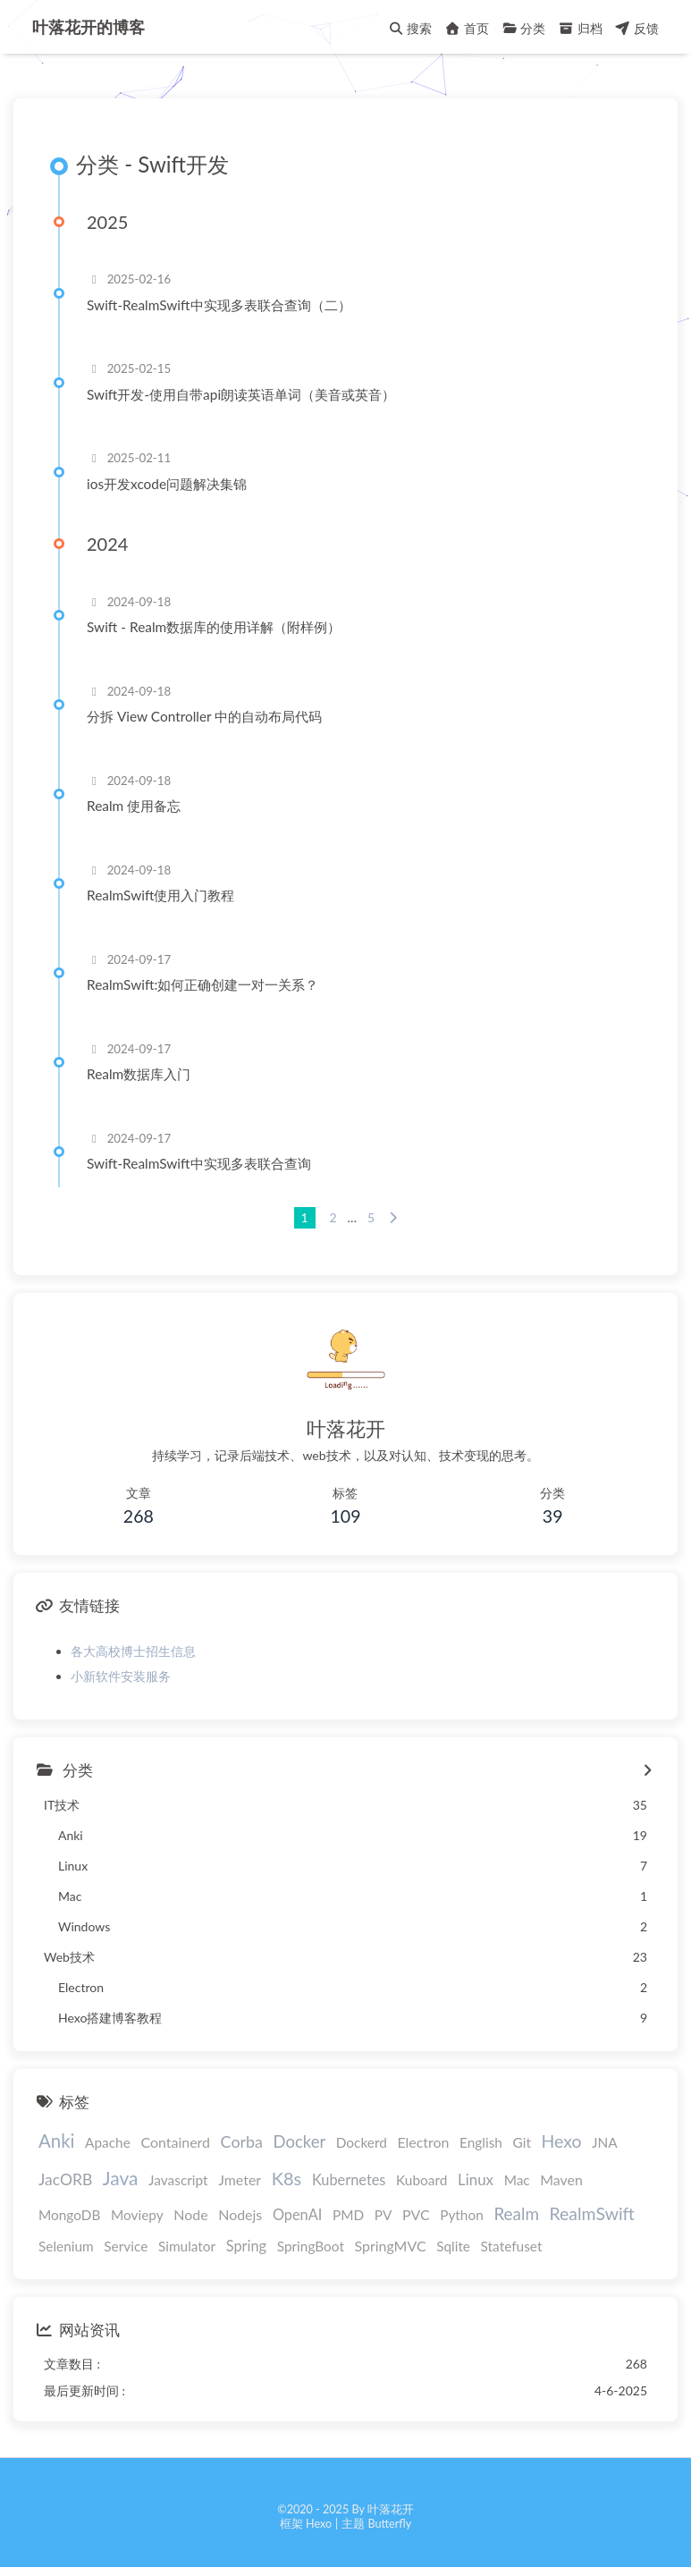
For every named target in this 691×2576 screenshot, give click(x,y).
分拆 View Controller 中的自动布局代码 (204, 716)
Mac (517, 2180)
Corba (242, 2141)
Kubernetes (349, 2179)
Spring (246, 2245)
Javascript (177, 2180)
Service (125, 2246)
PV (383, 2215)
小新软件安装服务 (121, 1676)
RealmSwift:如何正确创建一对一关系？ (202, 984)
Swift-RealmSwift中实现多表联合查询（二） (219, 305)
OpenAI (298, 2214)
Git (522, 2142)
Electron (423, 2141)
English (480, 2142)
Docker (300, 2141)
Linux (475, 2179)
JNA (605, 2142)
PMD (348, 2215)
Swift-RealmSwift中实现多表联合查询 (199, 1163)
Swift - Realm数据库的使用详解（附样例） (214, 627)
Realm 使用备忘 (134, 806)
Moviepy (137, 2215)
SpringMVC (390, 2245)
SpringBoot (310, 2246)
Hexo (562, 2141)
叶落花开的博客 (88, 27)
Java (121, 2177)
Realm (516, 2213)
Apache (108, 2142)
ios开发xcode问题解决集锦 (167, 484)
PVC (416, 2214)
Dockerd (361, 2142)
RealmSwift (592, 2213)
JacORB (65, 2179)
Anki (56, 2140)
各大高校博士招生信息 (133, 1651)
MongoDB (69, 2215)
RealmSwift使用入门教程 (160, 895)
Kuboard (421, 2180)
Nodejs (240, 2214)
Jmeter (239, 2179)
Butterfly (389, 2523)
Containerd (175, 2141)
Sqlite (453, 2246)
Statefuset (512, 2246)
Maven (561, 2179)
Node (190, 2214)
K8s (287, 2178)
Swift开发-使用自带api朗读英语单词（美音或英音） (241, 394)
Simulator (186, 2246)
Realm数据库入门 (138, 1074)
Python (462, 2215)
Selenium (66, 2246)
